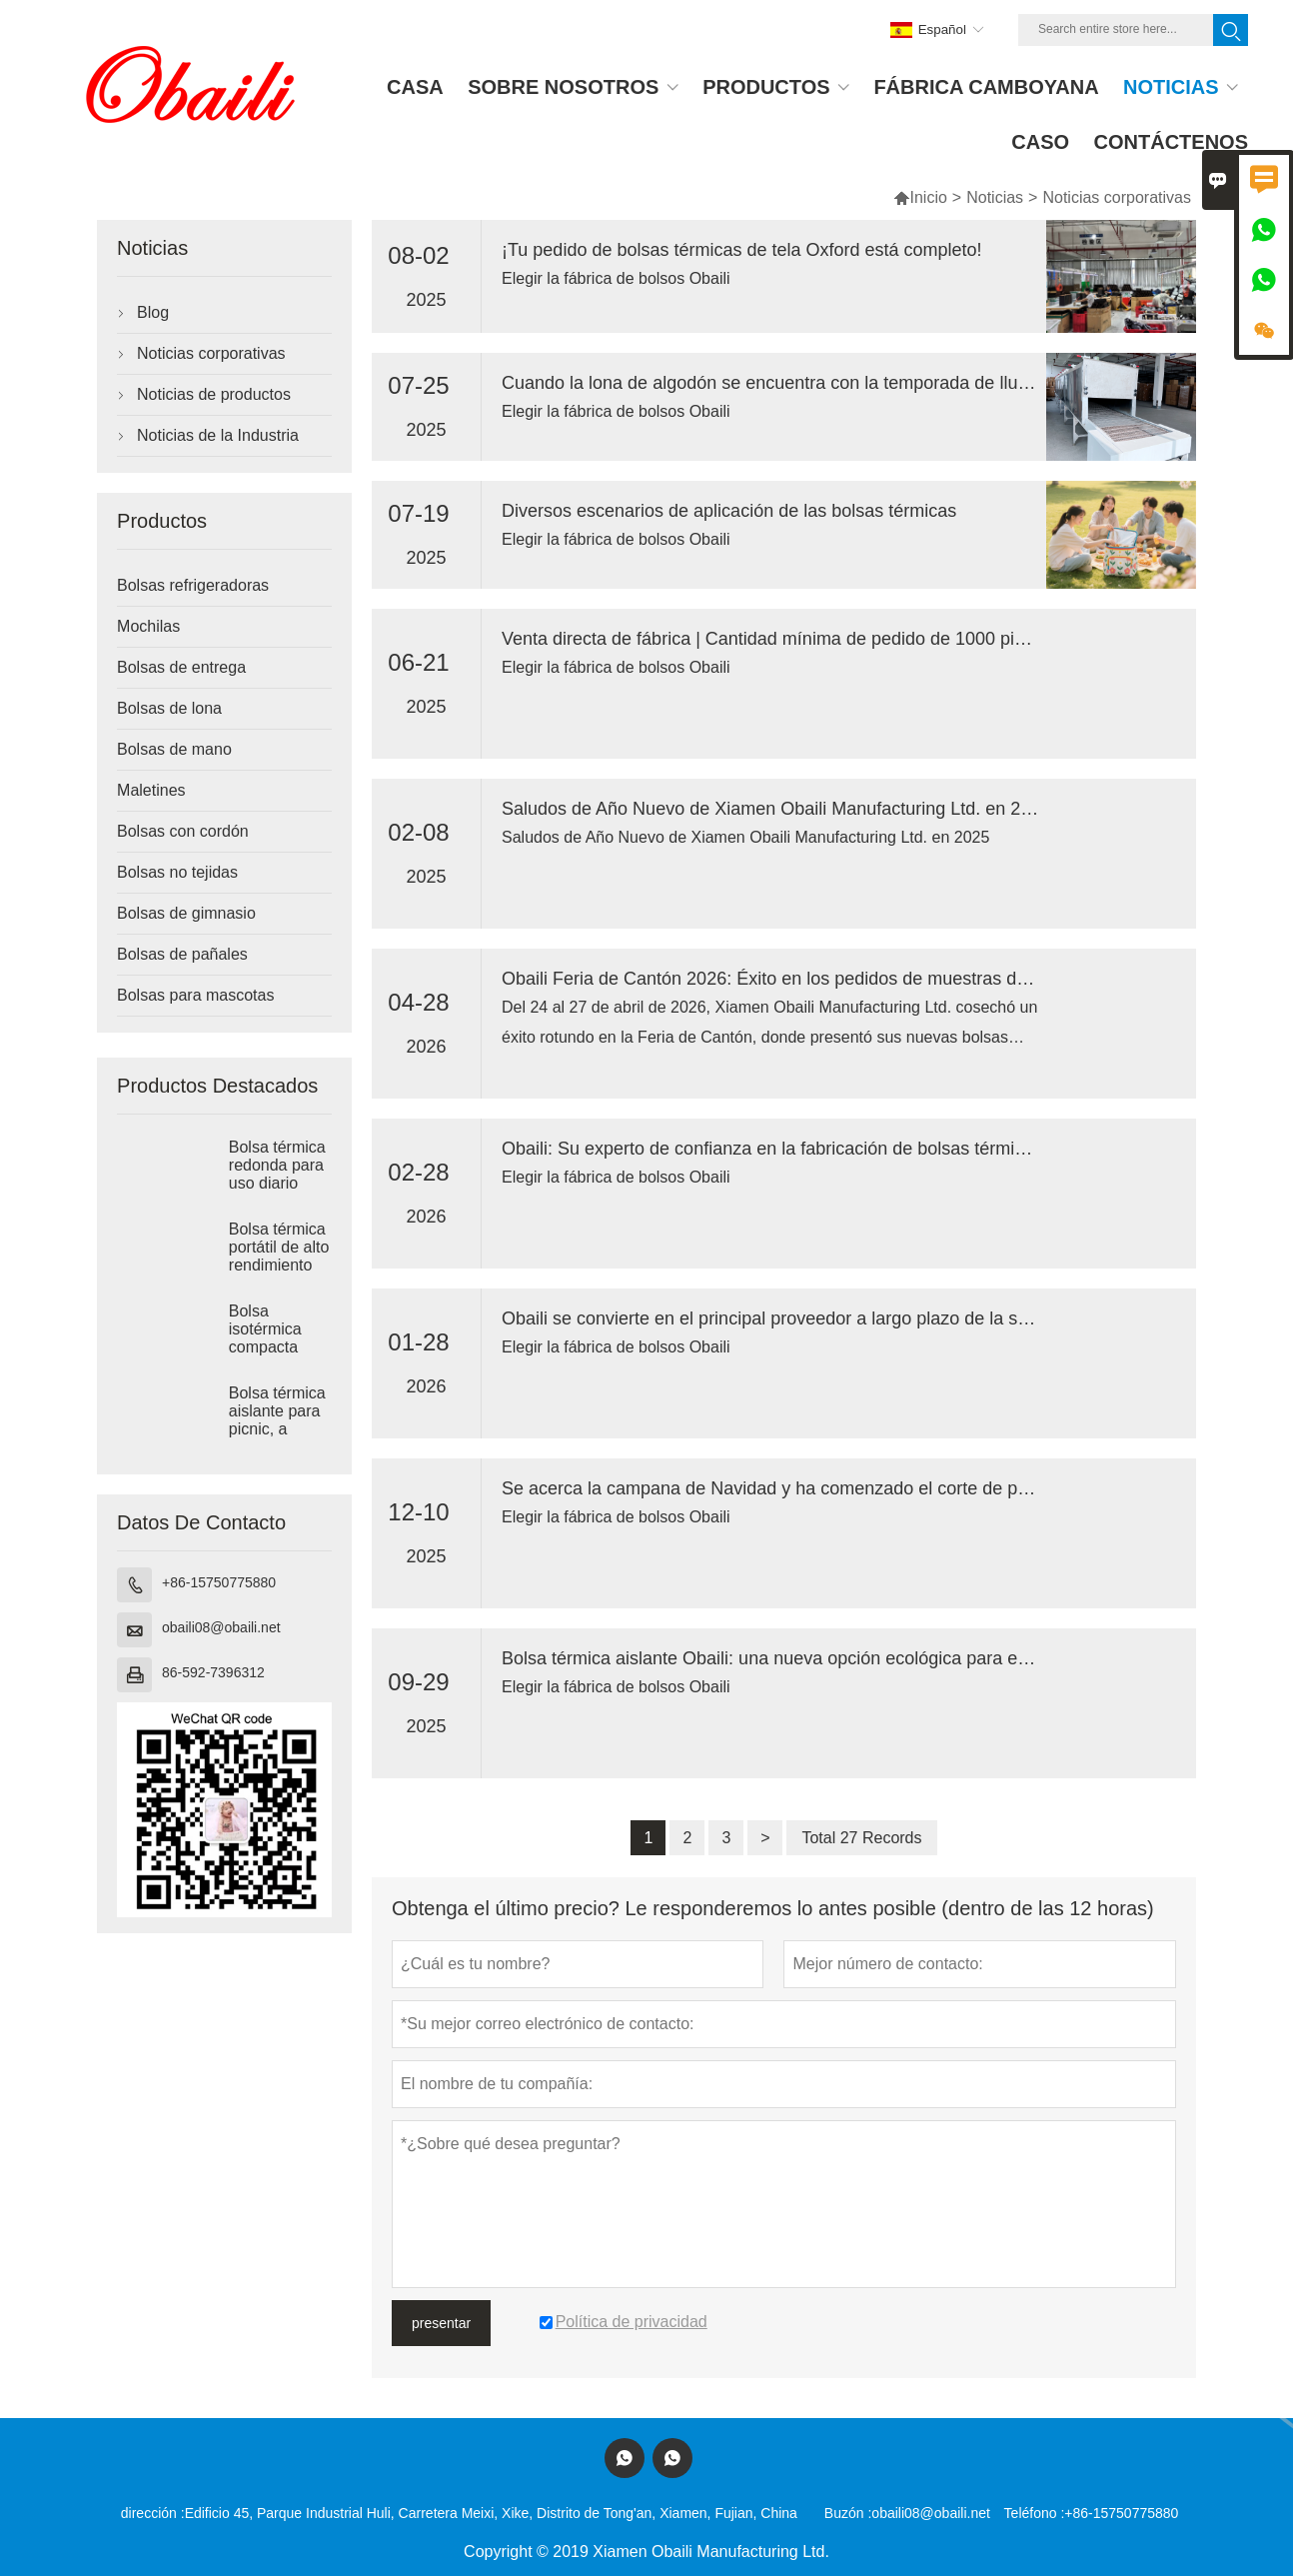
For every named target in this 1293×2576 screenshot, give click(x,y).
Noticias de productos (214, 394)
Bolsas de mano (174, 749)
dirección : (153, 2513)
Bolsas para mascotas (195, 995)
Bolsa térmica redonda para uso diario (277, 1165)
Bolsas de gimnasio (186, 913)
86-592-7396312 (213, 1672)
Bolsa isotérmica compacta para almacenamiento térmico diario (280, 1347)
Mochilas (148, 626)
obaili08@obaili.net (221, 1627)
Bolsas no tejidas (177, 872)
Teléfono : (1034, 2513)
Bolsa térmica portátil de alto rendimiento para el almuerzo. (279, 1265)
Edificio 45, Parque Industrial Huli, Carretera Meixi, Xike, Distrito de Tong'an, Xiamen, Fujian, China (491, 2513)
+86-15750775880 (219, 1582)
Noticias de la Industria (218, 435)
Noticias (994, 197)
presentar (441, 2323)
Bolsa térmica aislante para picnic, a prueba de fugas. (277, 1428)
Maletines (151, 790)
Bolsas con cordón (183, 831)
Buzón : (847, 2513)
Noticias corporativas (211, 353)
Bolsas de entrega (181, 667)
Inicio (919, 197)
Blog (153, 312)
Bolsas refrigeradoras (193, 585)
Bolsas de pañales (182, 954)
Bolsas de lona (169, 708)
